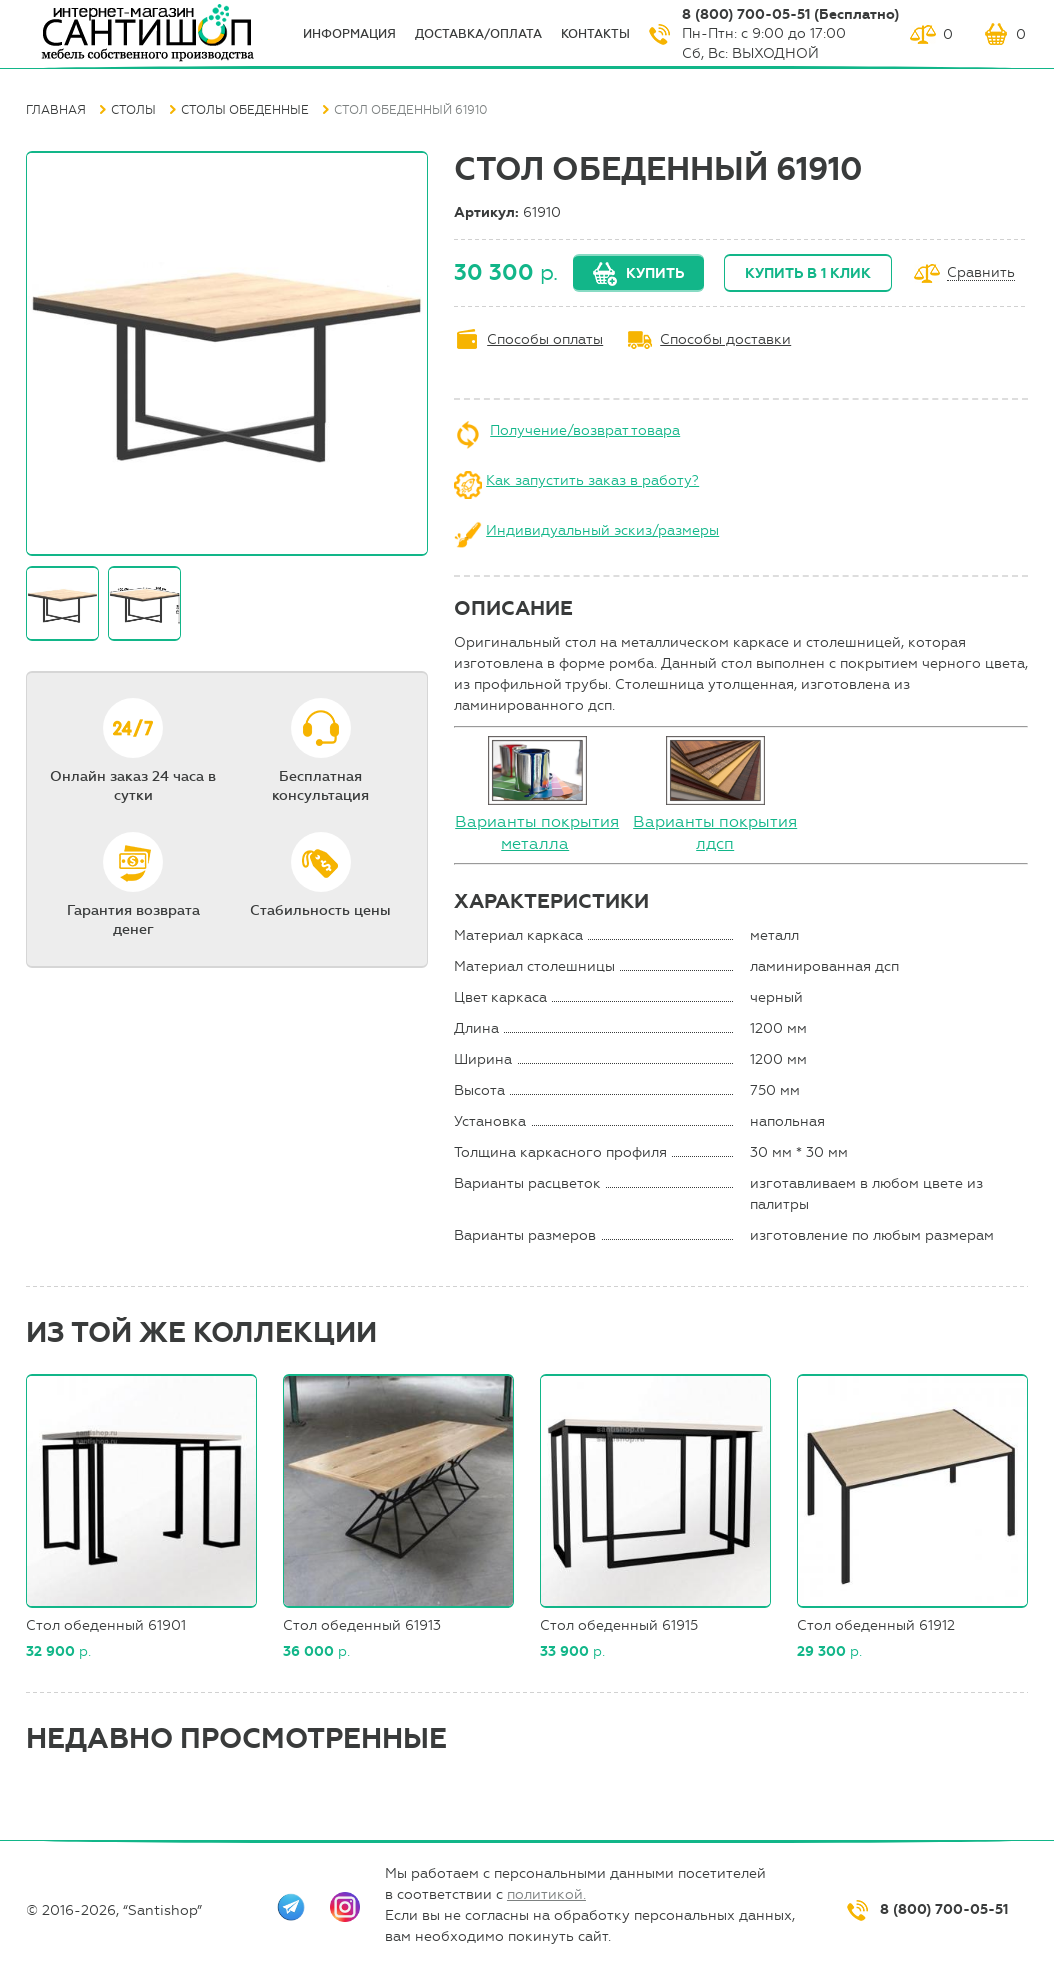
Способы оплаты (545, 339)
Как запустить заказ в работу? (592, 480)
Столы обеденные (245, 110)
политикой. (546, 1894)
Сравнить (981, 273)
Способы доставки (725, 339)
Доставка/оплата (478, 34)
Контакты (595, 34)
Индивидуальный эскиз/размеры (602, 530)
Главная (56, 110)
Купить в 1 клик (808, 273)
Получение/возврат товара (585, 430)
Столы (133, 110)
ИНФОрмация (349, 34)
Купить (655, 273)
